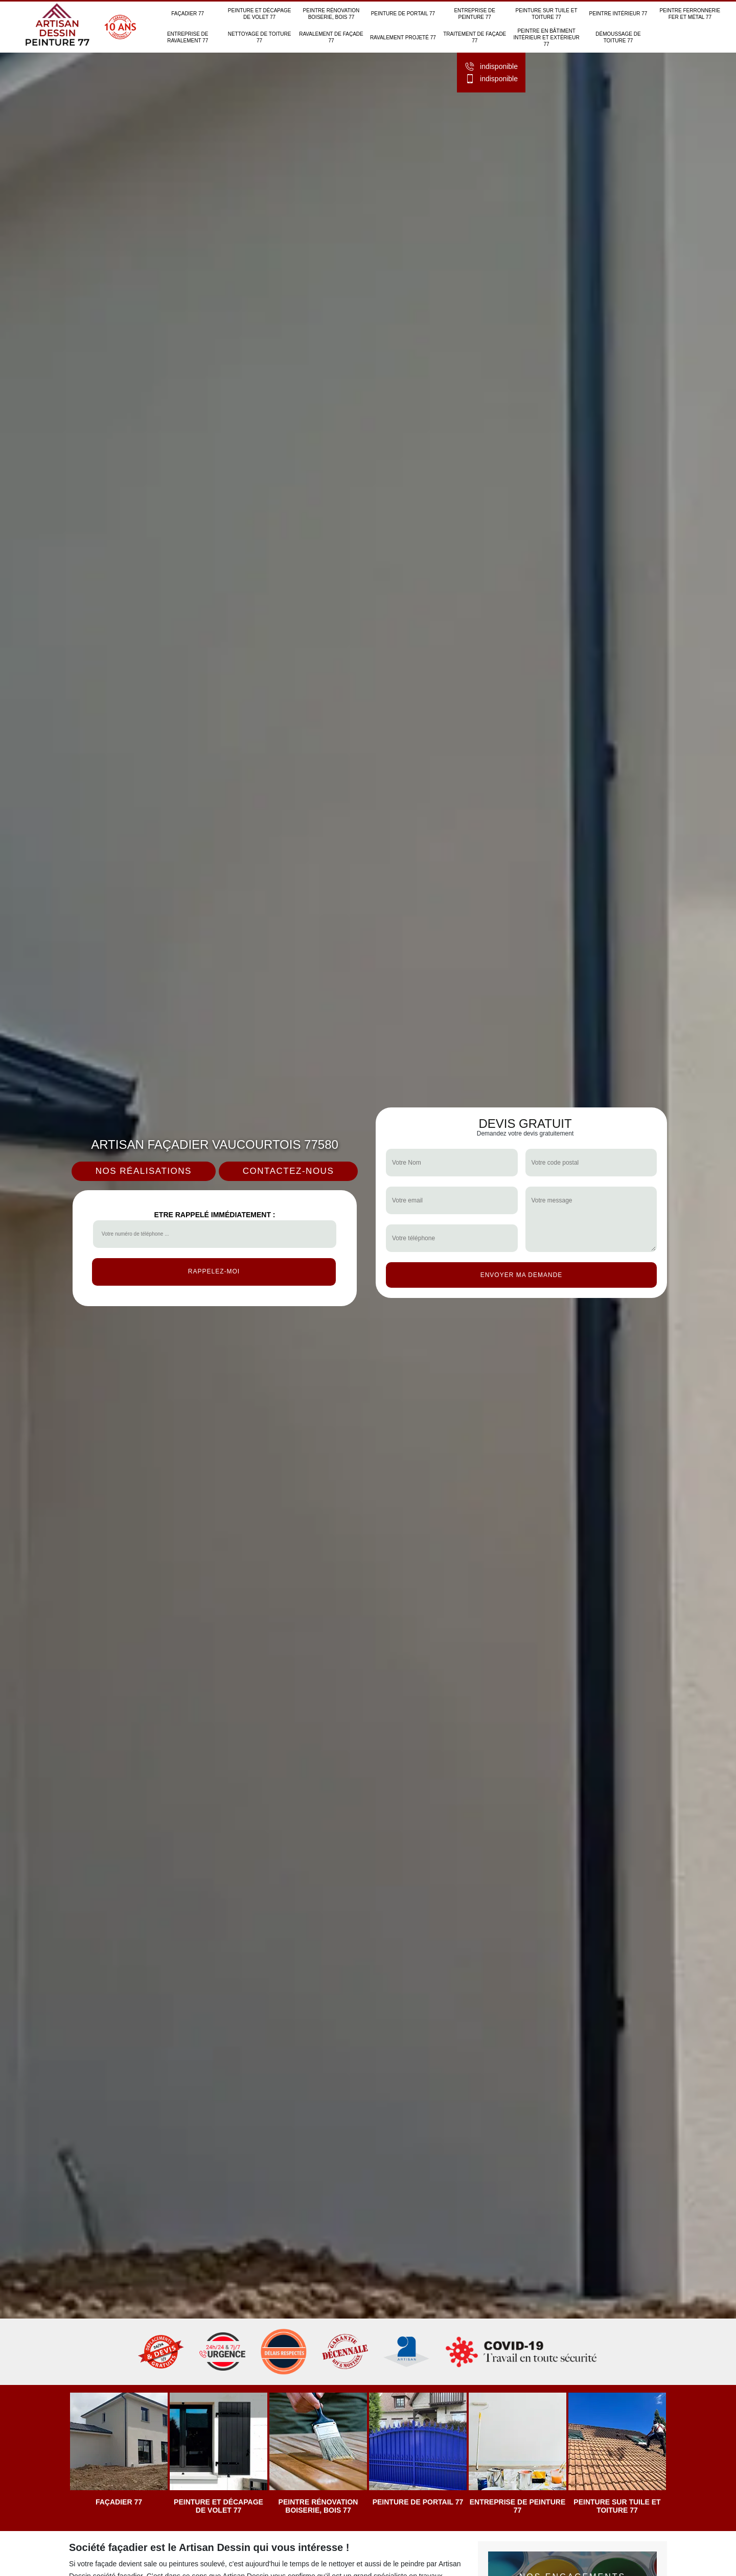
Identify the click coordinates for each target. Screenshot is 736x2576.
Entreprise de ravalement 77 (188, 37)
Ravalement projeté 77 (403, 37)
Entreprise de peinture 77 (474, 14)
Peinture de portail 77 (403, 13)
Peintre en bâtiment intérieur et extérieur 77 (546, 37)
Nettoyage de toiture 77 (259, 37)
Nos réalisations (144, 1171)
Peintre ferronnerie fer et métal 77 (689, 14)
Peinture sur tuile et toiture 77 (547, 14)
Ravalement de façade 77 (331, 37)
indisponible (491, 66)
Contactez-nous (288, 1171)
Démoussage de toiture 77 (617, 37)
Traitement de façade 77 (474, 37)
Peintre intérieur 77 (618, 13)
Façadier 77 (187, 13)
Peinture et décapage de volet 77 (259, 14)
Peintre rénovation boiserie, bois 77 (331, 14)
